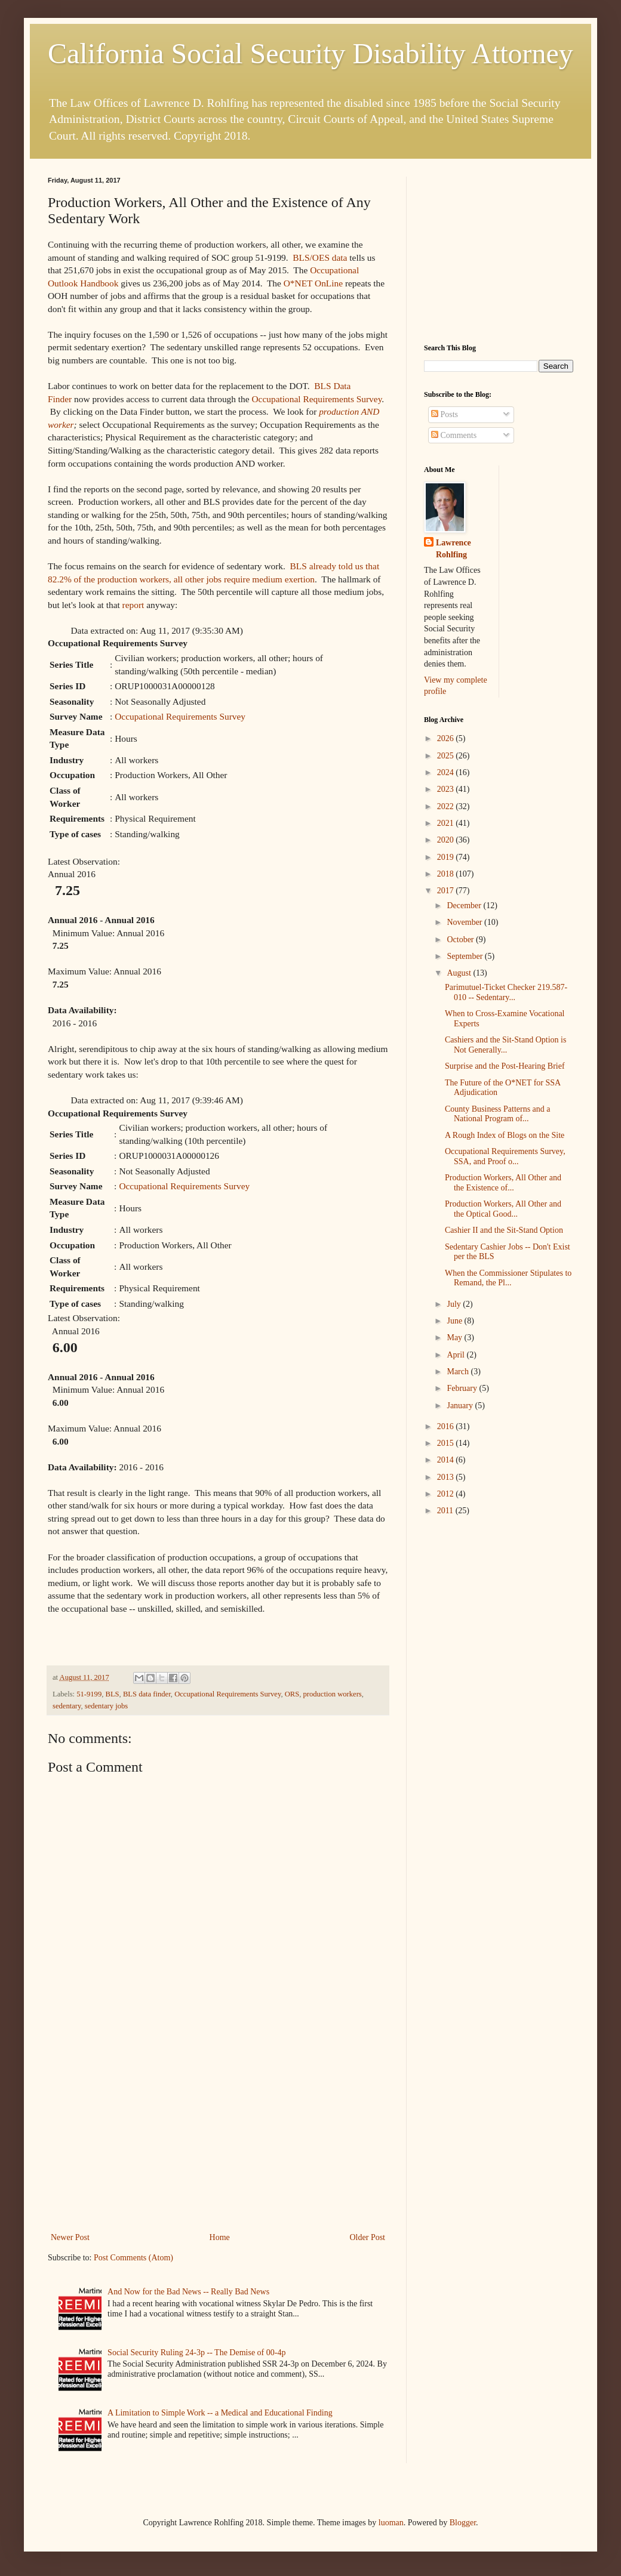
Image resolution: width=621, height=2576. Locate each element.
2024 (446, 772)
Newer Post (70, 2237)
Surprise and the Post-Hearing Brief (505, 1066)
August (460, 972)
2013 (446, 1477)
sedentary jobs (106, 1706)
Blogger (463, 2522)
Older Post (368, 2237)
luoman (391, 2522)
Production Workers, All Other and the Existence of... (503, 1182)
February (463, 1388)
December (465, 905)
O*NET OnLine (313, 283)
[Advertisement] (218, 2131)
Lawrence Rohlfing (453, 548)
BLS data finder (147, 1694)
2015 (446, 1443)
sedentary (67, 1706)
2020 (446, 839)
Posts (444, 414)
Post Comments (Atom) (133, 2257)
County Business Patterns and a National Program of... (498, 1114)
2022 (446, 806)
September (465, 956)
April (456, 1354)
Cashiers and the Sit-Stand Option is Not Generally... (505, 1044)
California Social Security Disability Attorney (310, 53)
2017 (446, 890)
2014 (446, 1459)
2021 (446, 823)
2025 (446, 755)
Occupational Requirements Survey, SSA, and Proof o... (505, 1156)
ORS (292, 1694)
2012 (446, 1493)
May (455, 1337)
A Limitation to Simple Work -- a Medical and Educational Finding (220, 2412)
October (461, 939)
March (459, 1371)
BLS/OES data (320, 257)
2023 (446, 789)
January (461, 1405)
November (465, 922)
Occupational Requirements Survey (317, 399)
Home (220, 2237)
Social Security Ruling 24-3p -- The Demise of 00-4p (196, 2352)
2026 (446, 738)
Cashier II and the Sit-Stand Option (504, 1230)
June (455, 1320)
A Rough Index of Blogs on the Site (504, 1135)
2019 (446, 857)
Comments (453, 435)
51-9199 (89, 1694)
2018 (446, 873)
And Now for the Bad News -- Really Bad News (188, 2291)
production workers (332, 1694)
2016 (446, 1426)
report (133, 605)
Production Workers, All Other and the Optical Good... (503, 1208)
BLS (112, 1694)
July (455, 1304)
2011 (446, 1510)
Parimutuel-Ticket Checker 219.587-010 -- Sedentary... (506, 992)
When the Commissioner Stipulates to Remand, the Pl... (508, 1278)
